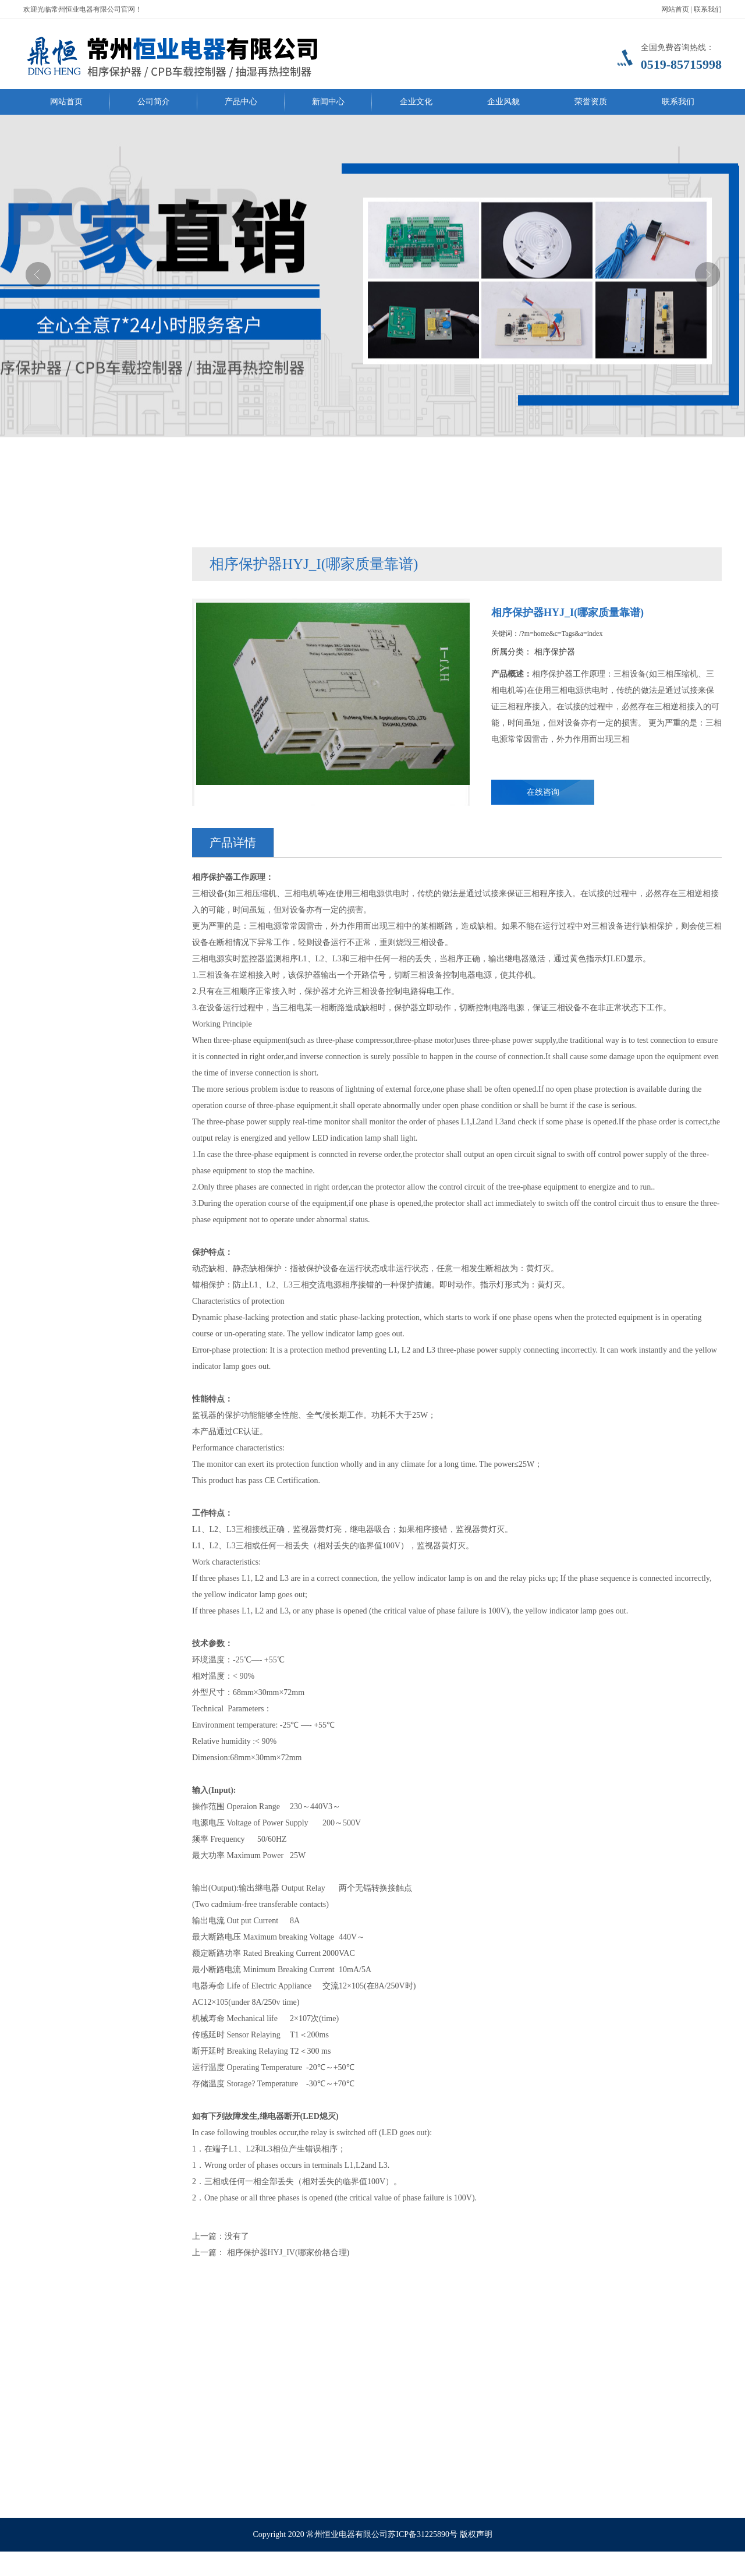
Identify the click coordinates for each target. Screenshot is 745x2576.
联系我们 (708, 9)
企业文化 (416, 101)
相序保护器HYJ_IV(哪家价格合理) (287, 2252)
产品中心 (241, 101)
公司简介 (153, 101)
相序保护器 (554, 651)
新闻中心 (328, 101)
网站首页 (675, 9)
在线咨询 (543, 792)
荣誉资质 (590, 101)
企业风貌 (503, 101)
